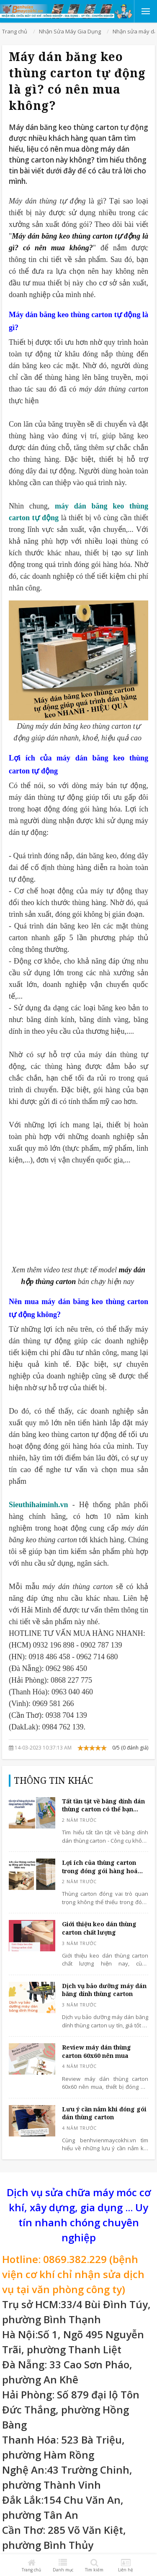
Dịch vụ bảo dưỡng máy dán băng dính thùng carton (104, 1990)
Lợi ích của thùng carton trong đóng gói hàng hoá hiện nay (100, 1867)
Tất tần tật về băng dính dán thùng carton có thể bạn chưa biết (103, 1805)
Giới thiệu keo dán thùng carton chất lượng (99, 1928)
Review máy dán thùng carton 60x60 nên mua (96, 2051)
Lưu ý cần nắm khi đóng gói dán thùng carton (104, 2113)
